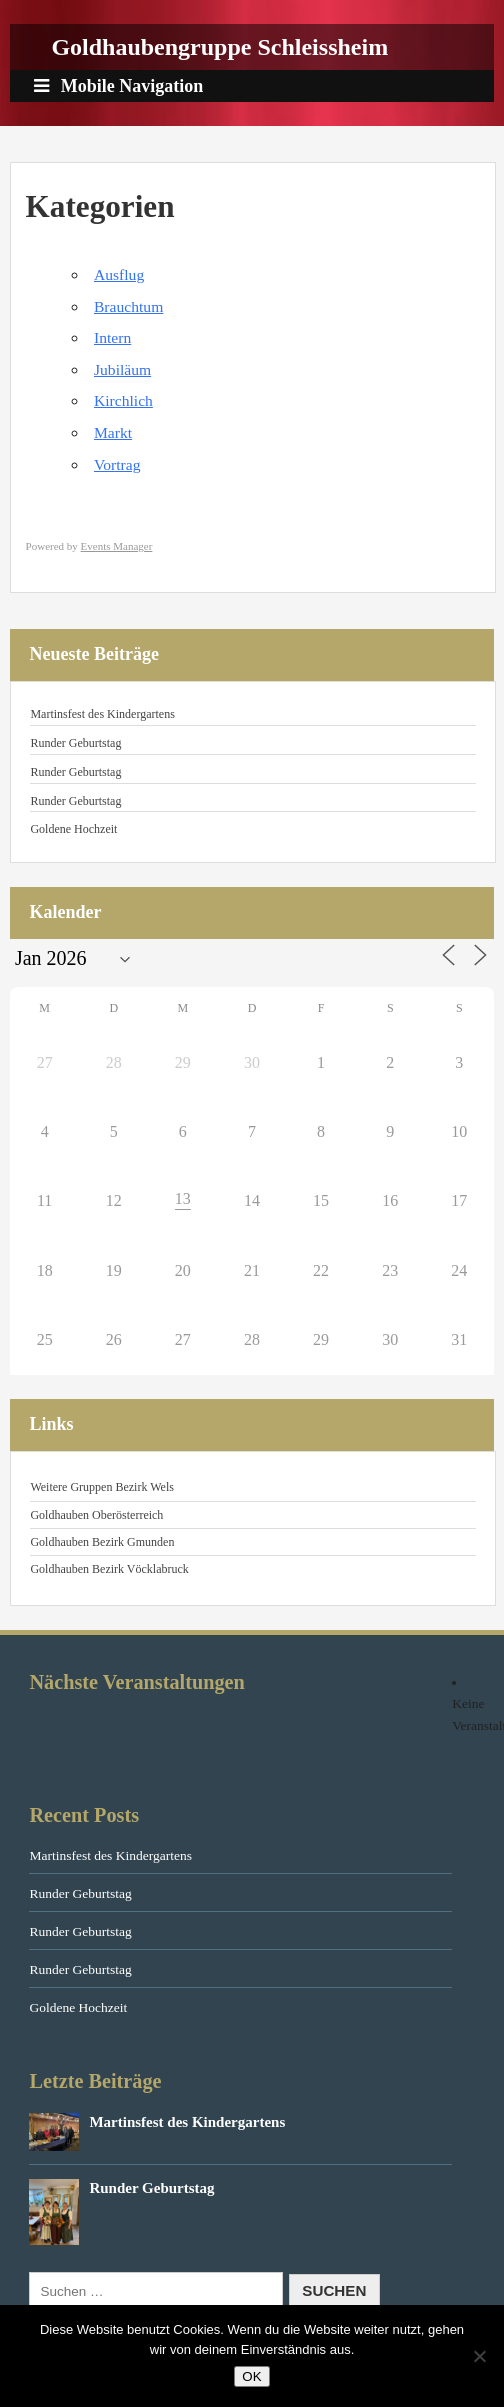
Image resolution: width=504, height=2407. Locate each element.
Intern (112, 337)
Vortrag (117, 464)
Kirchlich (123, 400)
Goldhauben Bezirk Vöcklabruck (109, 1569)
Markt (113, 432)
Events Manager (117, 546)
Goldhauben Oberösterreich (96, 1515)
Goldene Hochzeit (73, 829)
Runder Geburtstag (75, 743)
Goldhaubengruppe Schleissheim (219, 47)
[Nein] (479, 2356)
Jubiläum (122, 369)
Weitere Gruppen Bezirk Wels (101, 1487)
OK (251, 2376)
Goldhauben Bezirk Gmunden (102, 1542)
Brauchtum (128, 306)
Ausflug (119, 274)
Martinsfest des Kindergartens (102, 714)
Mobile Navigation (118, 86)
